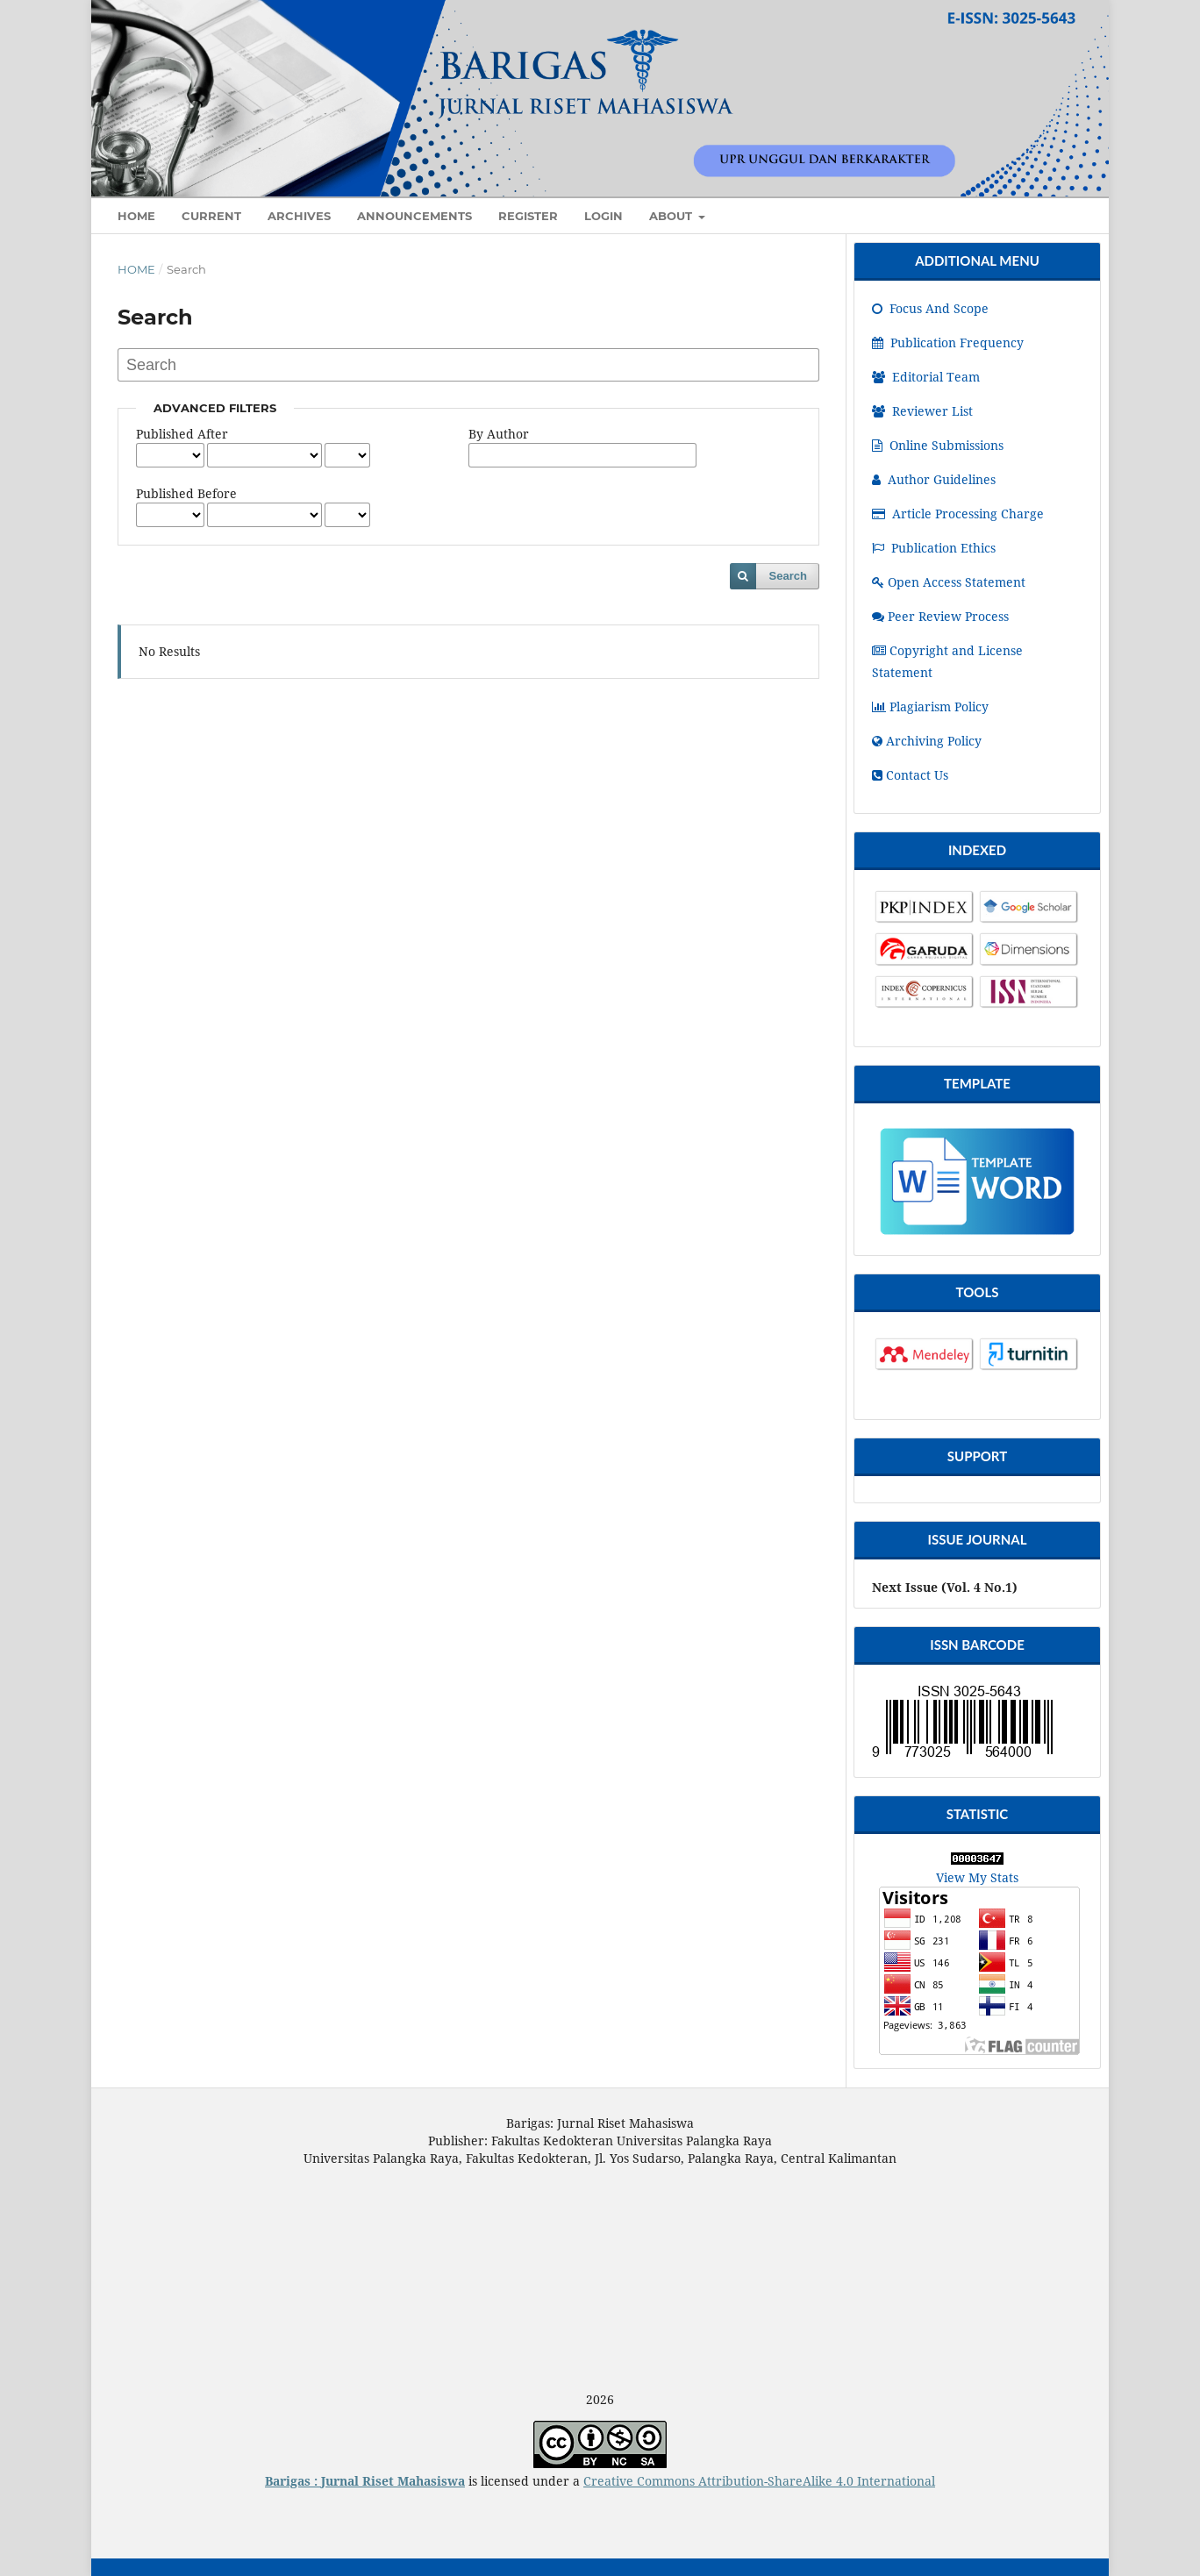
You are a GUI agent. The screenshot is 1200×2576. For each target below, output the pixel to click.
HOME (136, 216)
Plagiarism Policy (930, 706)
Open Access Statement (948, 582)
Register (528, 216)
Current (211, 216)
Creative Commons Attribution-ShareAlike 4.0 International (759, 2481)
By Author (498, 433)
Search (788, 575)
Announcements (414, 216)
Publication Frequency (948, 342)
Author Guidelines (934, 479)
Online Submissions (938, 445)
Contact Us (910, 775)
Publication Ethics (934, 547)
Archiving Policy (927, 740)
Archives (299, 216)
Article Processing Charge (958, 513)
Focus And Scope (930, 308)
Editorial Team (926, 376)
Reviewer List (922, 411)
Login (603, 216)
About (672, 216)
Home (136, 269)
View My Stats (977, 1877)
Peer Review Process (940, 616)
